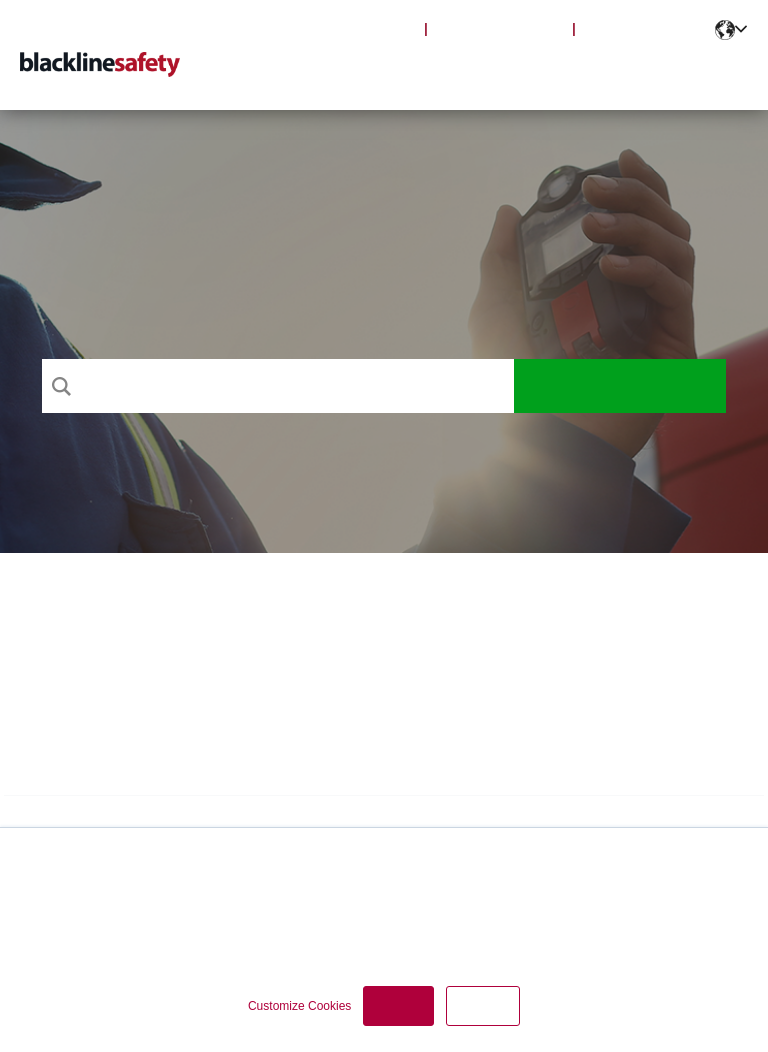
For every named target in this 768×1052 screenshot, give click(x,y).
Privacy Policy (77, 911)
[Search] (278, 386)
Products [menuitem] (394, 70)
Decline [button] (483, 1006)
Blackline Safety (499, 28)
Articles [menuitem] (486, 70)
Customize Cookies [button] (299, 1006)
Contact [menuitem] (710, 70)
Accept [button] (398, 1006)
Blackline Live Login (339, 28)
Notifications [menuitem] (597, 70)
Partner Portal (644, 28)
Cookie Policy (177, 911)
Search (620, 386)
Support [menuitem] (303, 70)
